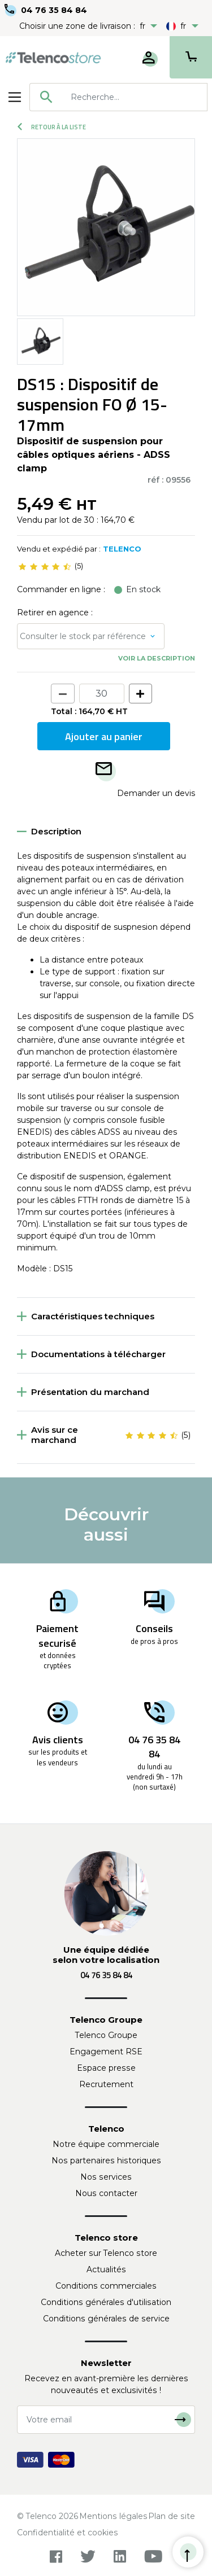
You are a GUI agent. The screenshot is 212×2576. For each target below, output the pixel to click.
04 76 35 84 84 (54, 10)
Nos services (106, 2177)
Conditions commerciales (106, 2286)
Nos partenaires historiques (106, 2160)
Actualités (106, 2269)
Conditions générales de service (106, 2318)
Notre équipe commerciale (106, 2144)
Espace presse (106, 2068)
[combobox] (118, 97)
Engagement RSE (106, 2051)
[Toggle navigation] (14, 97)
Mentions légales (113, 2516)
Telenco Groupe (106, 2035)
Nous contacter (106, 2193)
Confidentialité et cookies (67, 2532)
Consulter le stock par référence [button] (83, 636)
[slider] (44, 566)
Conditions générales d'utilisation (106, 2302)
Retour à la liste (52, 127)
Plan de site (171, 2516)
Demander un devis (156, 793)
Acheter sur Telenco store (106, 2253)
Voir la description (156, 658)
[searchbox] (134, 97)
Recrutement (106, 2084)
